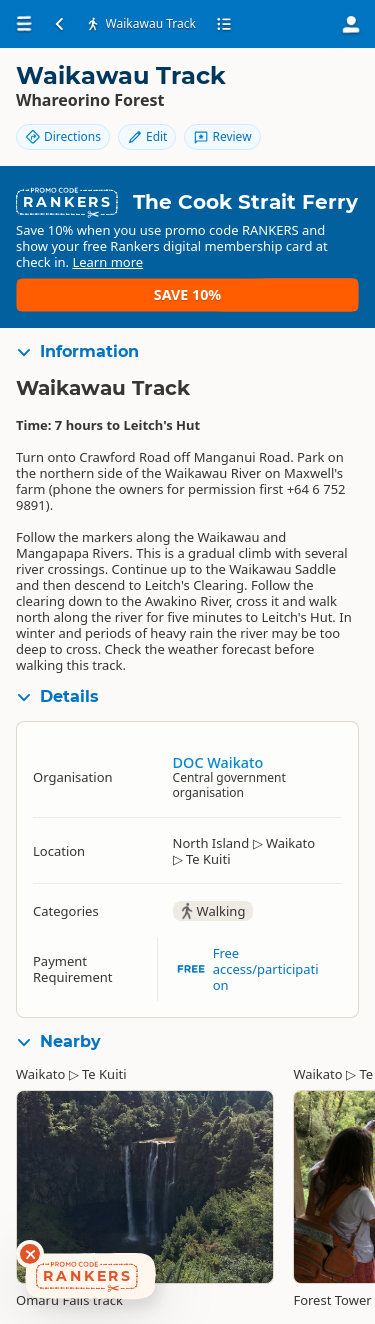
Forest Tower (332, 1300)
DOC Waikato (218, 762)
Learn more (107, 262)
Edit (147, 136)
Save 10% (187, 294)
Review (222, 136)
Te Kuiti (104, 1074)
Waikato (40, 1074)
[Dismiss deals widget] (30, 1254)
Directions (63, 136)
